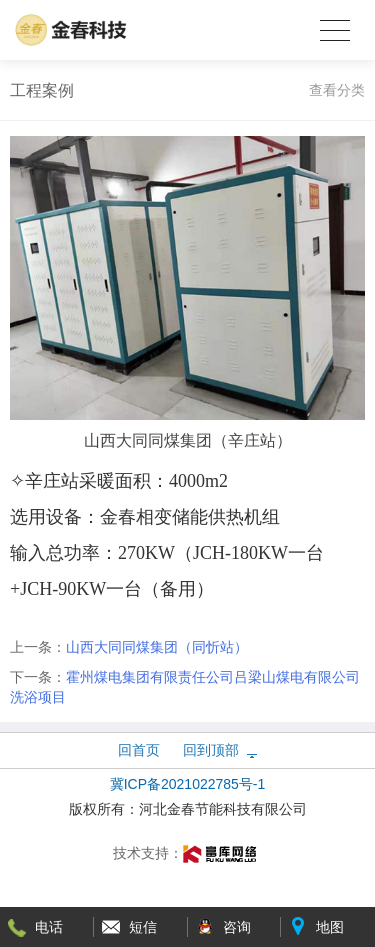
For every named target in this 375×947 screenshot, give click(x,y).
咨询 (237, 927)
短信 (143, 927)
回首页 (139, 750)
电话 (49, 927)
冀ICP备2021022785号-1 (188, 784)
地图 (330, 927)
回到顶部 (211, 750)
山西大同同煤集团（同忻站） (157, 647)
